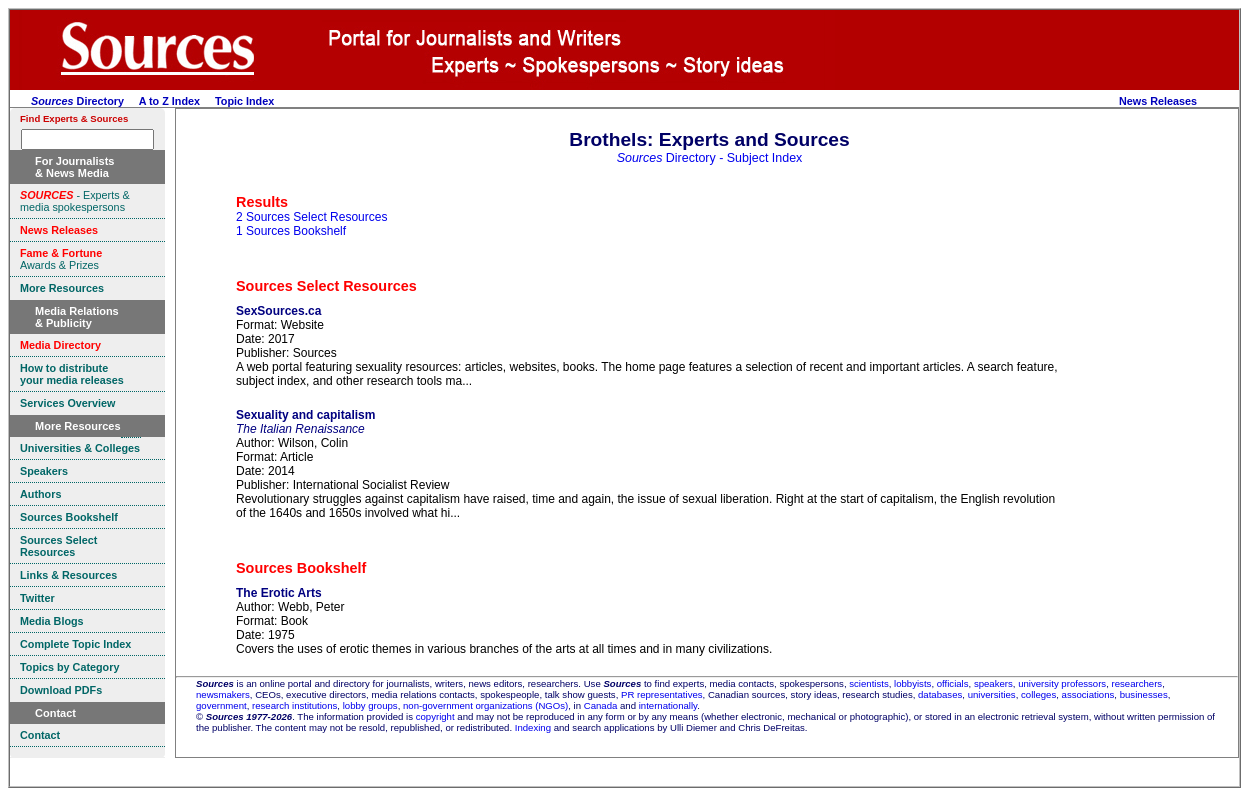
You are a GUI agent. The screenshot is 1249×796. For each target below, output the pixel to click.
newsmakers (223, 694)
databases (940, 694)
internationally (668, 705)
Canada (601, 705)
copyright (435, 716)
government (221, 705)
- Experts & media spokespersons (75, 201)
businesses (1144, 694)
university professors (1062, 683)
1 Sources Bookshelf (291, 231)
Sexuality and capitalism (305, 415)
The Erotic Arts (279, 593)
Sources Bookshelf (301, 568)
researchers (1137, 683)
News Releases (1158, 101)
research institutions (294, 705)
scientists (868, 683)
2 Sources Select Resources (311, 217)
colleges (1038, 694)
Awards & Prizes (61, 259)
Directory (77, 101)
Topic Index (244, 101)
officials (953, 683)
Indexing (533, 727)
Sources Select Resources (326, 286)
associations (1088, 694)
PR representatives (662, 694)
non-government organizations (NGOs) (485, 705)
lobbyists (912, 683)
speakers (993, 683)
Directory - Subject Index (710, 158)
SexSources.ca (278, 311)
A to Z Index (169, 101)
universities (992, 694)
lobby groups (370, 705)
